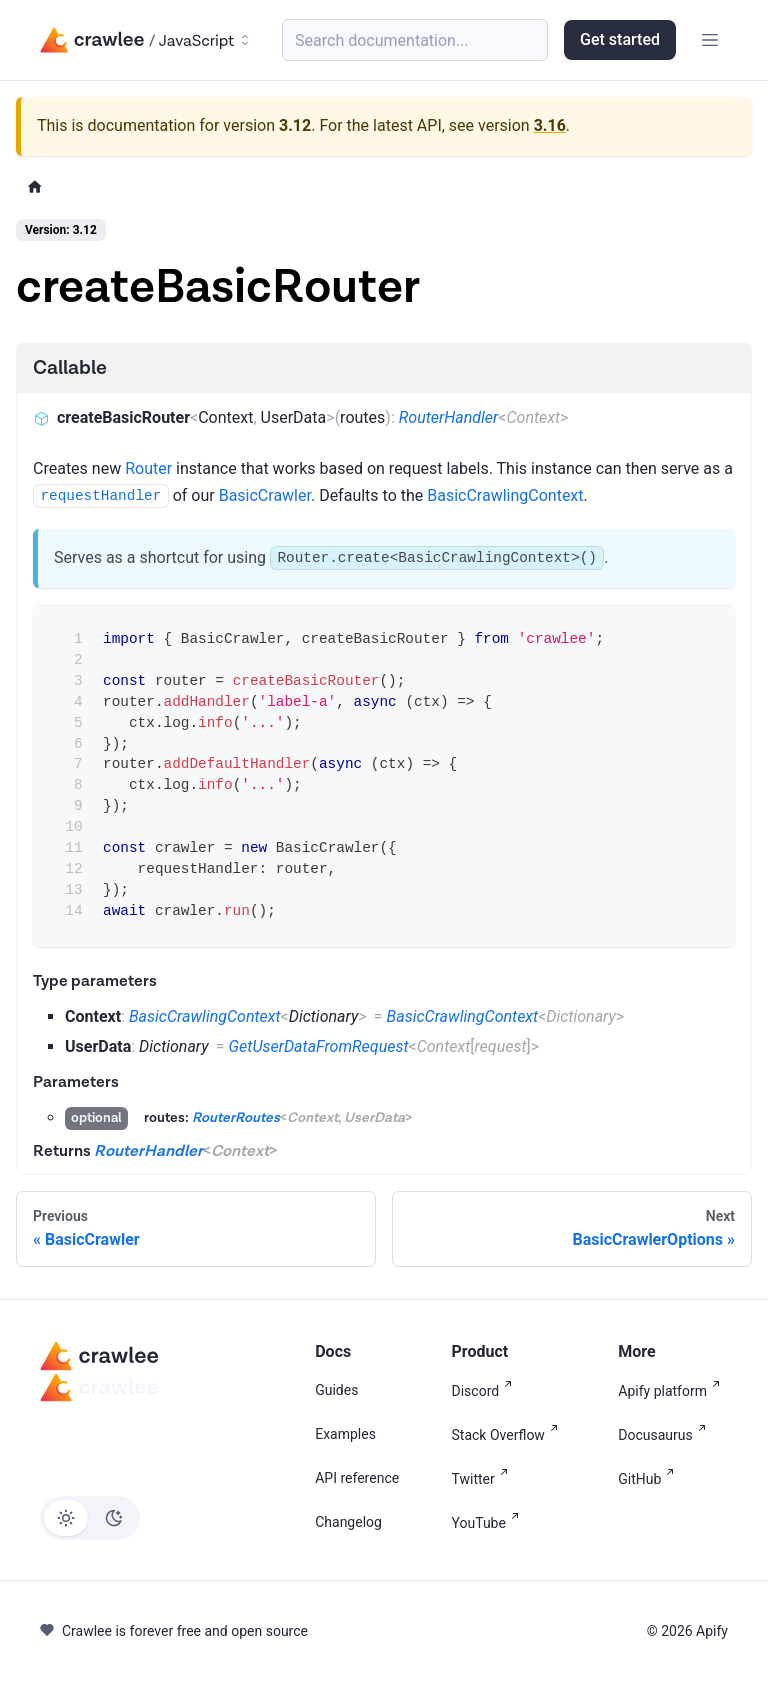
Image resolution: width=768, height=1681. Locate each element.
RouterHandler (449, 417)
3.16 (550, 125)
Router (148, 468)
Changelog (348, 1522)
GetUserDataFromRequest (319, 1046)
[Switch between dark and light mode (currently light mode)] (90, 1518)
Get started (620, 39)
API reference (357, 1478)
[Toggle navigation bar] (710, 40)
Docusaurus (665, 1433)
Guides (336, 1390)
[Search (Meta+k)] (415, 40)
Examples (345, 1434)
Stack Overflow (509, 1433)
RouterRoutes (236, 1119)
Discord (486, 1389)
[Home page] (35, 187)
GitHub (650, 1477)
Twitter (484, 1477)
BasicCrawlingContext (505, 495)
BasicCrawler (265, 495)
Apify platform (673, 1389)
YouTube (489, 1521)
